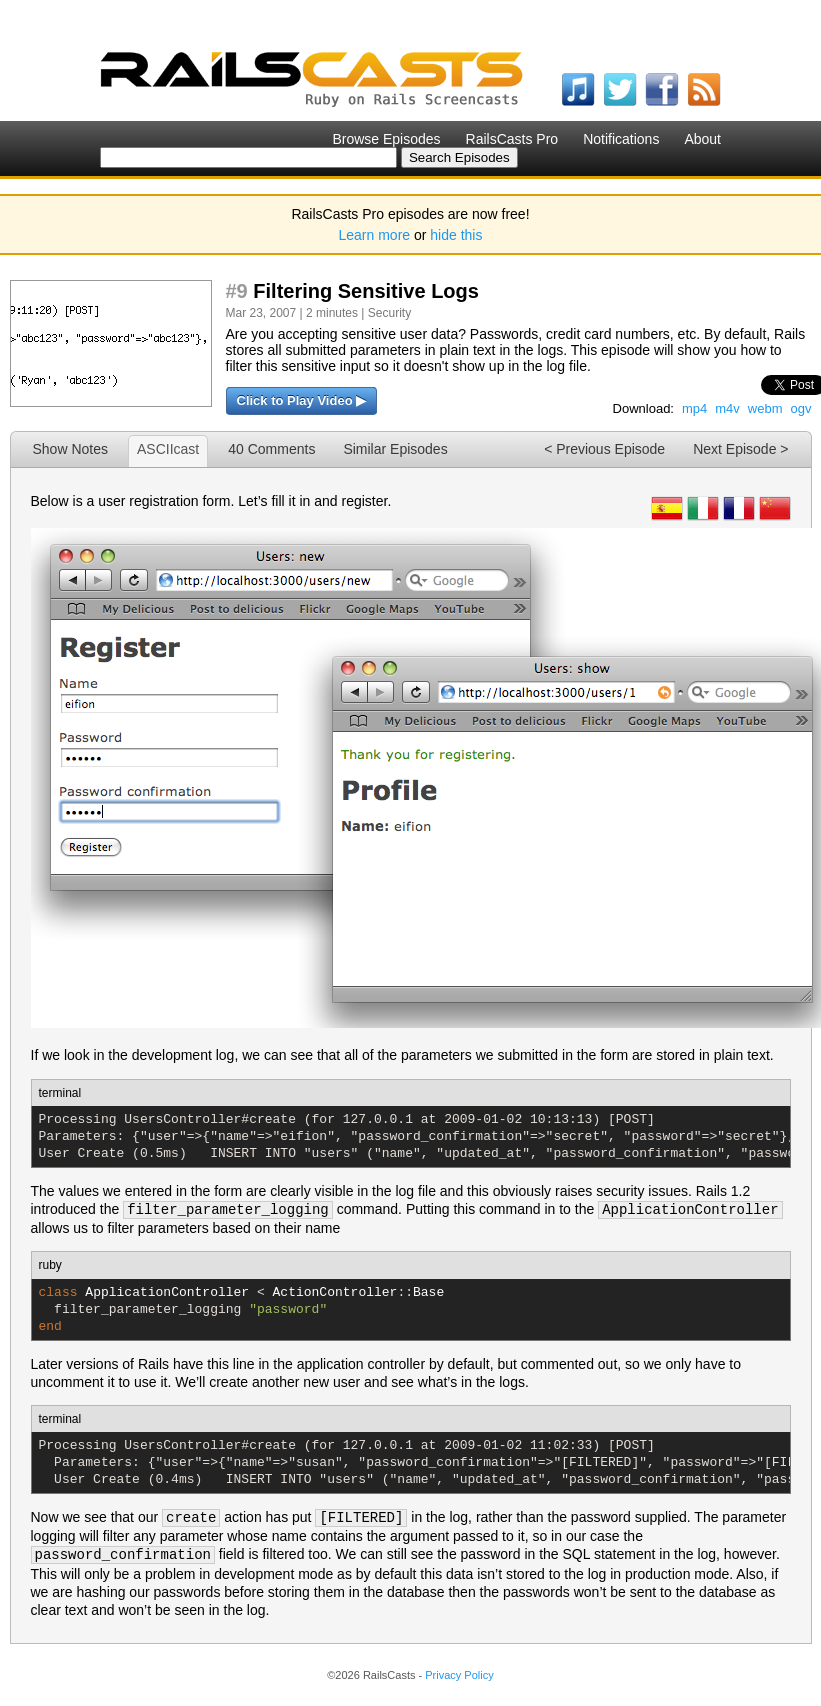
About (702, 139)
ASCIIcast (168, 449)
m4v (727, 408)
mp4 (694, 408)
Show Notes (70, 449)
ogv (801, 408)
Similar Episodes (395, 449)
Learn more (375, 235)
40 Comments (271, 449)
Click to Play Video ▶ (302, 400)
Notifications (621, 139)
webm (765, 408)
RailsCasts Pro (512, 139)
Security (389, 313)
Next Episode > (740, 449)
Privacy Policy (459, 1675)
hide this (456, 235)
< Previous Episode (604, 449)
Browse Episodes (386, 139)
